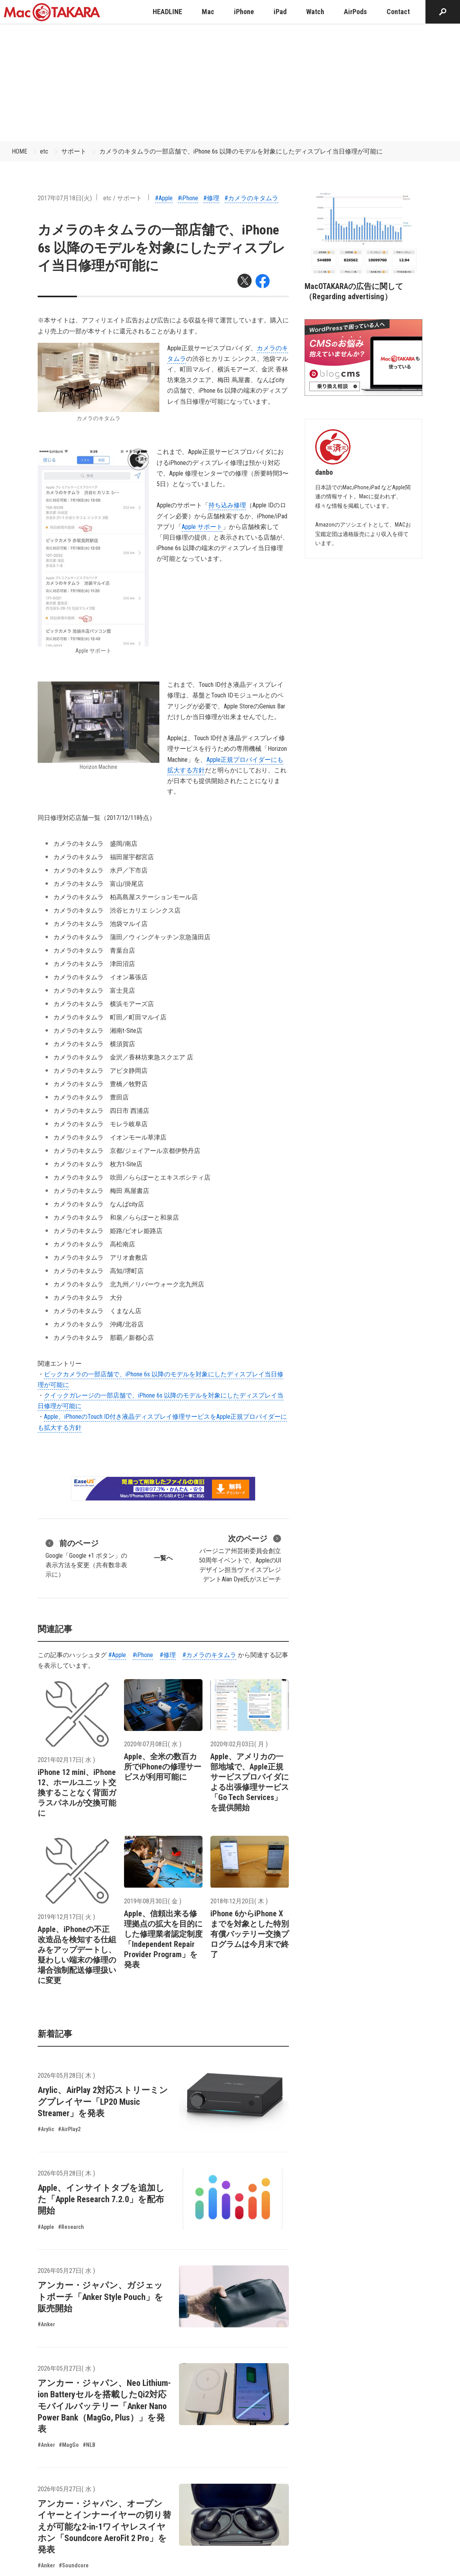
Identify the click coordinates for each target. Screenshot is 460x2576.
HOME (19, 151)
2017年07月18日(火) (65, 198)
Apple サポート (202, 527)
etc (44, 151)
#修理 (211, 198)
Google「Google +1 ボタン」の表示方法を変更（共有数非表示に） (86, 1557)
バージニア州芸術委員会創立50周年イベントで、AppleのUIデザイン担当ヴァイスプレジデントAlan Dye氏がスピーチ (240, 1558)
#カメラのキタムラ (251, 198)
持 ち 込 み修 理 (227, 505)
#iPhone (188, 198)
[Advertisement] (230, 82)
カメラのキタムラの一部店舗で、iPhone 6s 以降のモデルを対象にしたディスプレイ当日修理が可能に (241, 151)
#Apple (164, 198)
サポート (73, 151)
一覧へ (163, 1558)
